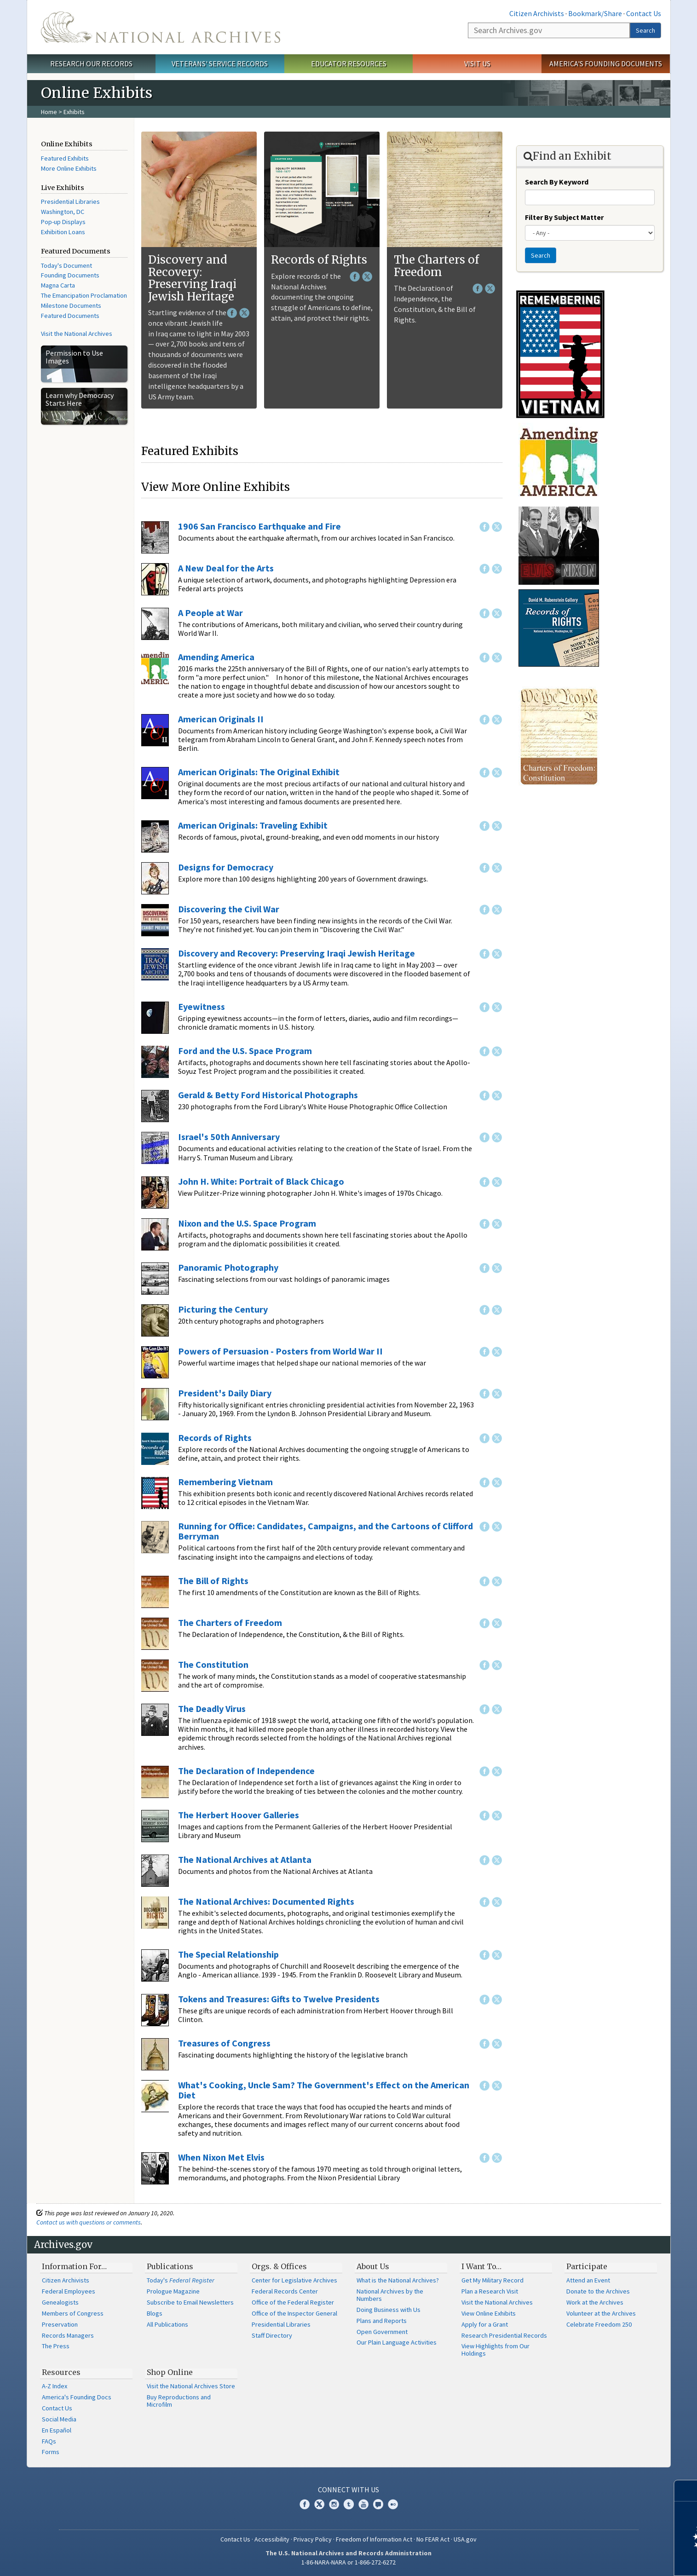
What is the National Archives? (398, 2280)
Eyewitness (201, 1006)
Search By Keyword (556, 181)
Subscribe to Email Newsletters (190, 2302)
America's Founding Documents (605, 63)
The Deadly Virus (212, 1708)
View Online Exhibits (488, 2313)
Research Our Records (91, 63)
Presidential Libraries (70, 201)
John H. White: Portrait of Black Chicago (261, 1181)
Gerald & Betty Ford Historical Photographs (268, 1095)
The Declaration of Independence (246, 1770)
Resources (61, 2372)
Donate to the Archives (598, 2291)
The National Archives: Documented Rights (266, 1901)
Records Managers (68, 2335)
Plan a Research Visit (489, 2291)
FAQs (49, 2441)
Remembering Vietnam (225, 1481)
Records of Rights (319, 260)
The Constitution (213, 1664)
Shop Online (170, 2372)
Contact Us (643, 13)
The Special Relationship (228, 1954)
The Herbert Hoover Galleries (238, 1815)
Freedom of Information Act (374, 2539)
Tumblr (348, 2504)
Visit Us (477, 63)
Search (645, 30)
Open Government (382, 2332)
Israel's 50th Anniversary (229, 1136)
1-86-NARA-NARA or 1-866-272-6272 (348, 2562)
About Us (373, 2266)
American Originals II (221, 719)
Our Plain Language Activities (397, 2342)
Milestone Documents (71, 305)
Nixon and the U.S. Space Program (247, 1223)
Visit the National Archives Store (191, 2386)
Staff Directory (272, 2335)
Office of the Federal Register (293, 2302)
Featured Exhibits (65, 158)
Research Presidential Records (504, 2335)
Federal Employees (68, 2291)
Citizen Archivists (536, 13)
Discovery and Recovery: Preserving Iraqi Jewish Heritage (192, 278)
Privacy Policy (313, 2539)
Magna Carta (58, 285)
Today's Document (66, 265)
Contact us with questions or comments (88, 2222)
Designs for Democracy (225, 867)
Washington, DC (62, 211)
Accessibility (271, 2539)
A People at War (210, 612)
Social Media (59, 2419)
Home (49, 112)
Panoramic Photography (228, 1267)
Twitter (244, 312)
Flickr (392, 2504)
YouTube (363, 2504)
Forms (50, 2452)
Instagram (334, 2504)
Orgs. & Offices (279, 2266)
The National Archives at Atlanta (244, 1859)
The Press (55, 2346)
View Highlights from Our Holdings (495, 2349)
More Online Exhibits (69, 168)
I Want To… (481, 2266)
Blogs (154, 2313)
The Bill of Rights (213, 1580)
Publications (170, 2266)
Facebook (231, 312)
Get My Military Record (492, 2280)
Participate (586, 2266)
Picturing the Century (223, 1309)
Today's (180, 2280)
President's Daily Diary (224, 1393)
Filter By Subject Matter (564, 217)
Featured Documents (70, 315)
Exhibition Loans (63, 232)
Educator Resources (348, 63)
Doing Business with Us (389, 2309)
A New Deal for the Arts (226, 568)
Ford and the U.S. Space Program (245, 1050)
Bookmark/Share (595, 13)
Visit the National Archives (76, 333)
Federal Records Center (285, 2291)
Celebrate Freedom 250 (599, 2324)
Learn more (615, 2559)
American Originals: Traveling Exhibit (253, 825)
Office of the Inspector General (294, 2313)
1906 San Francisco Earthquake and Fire (259, 526)
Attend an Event (588, 2280)
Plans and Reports (382, 2321)
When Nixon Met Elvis (221, 2157)
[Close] (686, 2490)
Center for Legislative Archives (294, 2280)
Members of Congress (73, 2313)
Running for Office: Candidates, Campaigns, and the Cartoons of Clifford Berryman (325, 1531)
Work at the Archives (594, 2302)
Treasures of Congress (224, 2043)
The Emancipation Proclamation (84, 295)
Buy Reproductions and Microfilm (179, 2401)
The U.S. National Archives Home (160, 27)
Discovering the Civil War (228, 909)
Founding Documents (70, 275)
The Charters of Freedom (436, 266)
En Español (56, 2430)
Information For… (74, 2266)
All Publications (167, 2324)
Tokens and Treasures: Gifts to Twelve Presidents (279, 1999)
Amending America (216, 657)
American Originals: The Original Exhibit (259, 772)
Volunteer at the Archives (601, 2313)
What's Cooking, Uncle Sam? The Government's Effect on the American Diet (323, 2090)
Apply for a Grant (484, 2324)
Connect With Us (348, 2489)
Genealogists (60, 2302)
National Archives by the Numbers (390, 2295)
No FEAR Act (432, 2539)
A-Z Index (54, 2386)
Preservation (60, 2324)
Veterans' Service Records (220, 63)
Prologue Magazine (173, 2291)
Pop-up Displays (63, 222)
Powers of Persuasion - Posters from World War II (280, 1351)
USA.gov (465, 2539)
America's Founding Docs (76, 2397)
